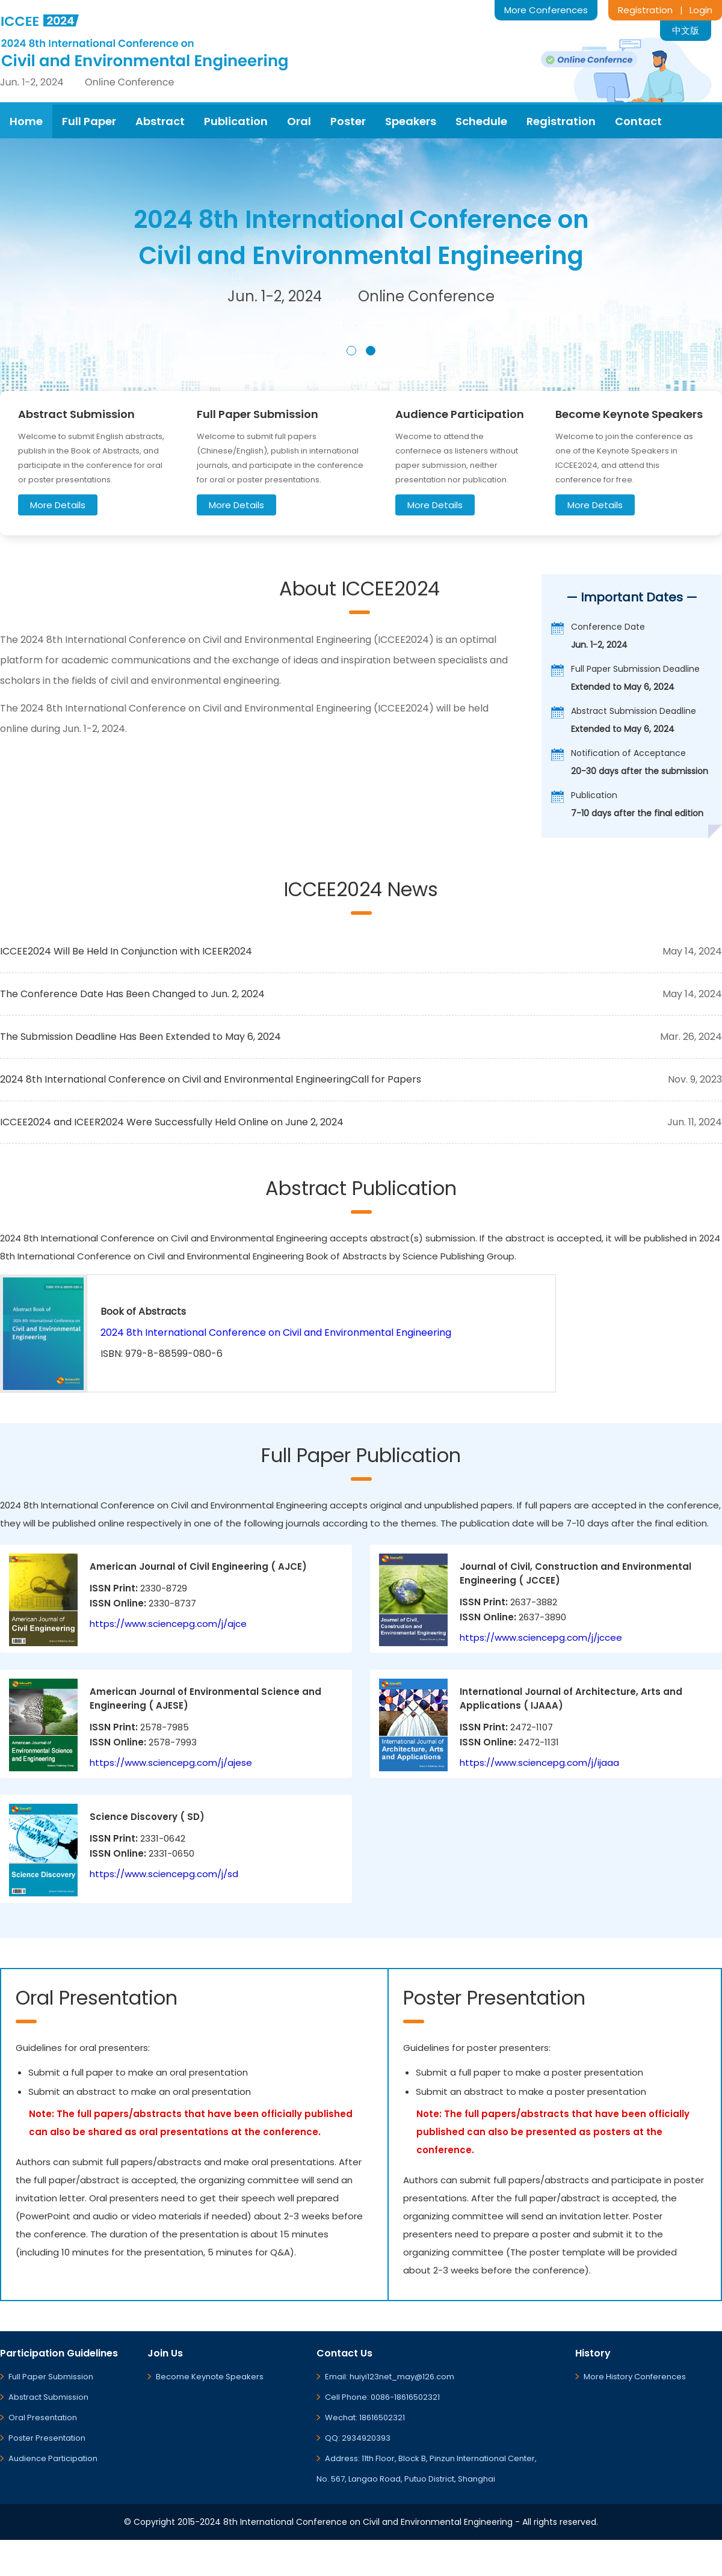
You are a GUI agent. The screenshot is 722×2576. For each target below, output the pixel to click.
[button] (351, 350)
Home (26, 121)
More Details (57, 505)
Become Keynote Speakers (210, 2376)
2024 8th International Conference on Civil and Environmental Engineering (275, 1332)
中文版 (685, 30)
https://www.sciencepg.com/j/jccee (541, 1637)
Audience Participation (52, 2458)
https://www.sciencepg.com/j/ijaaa (539, 1762)
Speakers (410, 121)
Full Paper (89, 121)
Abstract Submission (48, 2397)
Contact (638, 121)
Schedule (481, 121)
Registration (645, 10)
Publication (236, 121)
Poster (348, 121)
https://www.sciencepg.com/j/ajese (171, 1762)
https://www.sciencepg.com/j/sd (164, 1873)
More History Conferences (635, 2376)
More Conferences (546, 10)
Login (701, 10)
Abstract (160, 121)
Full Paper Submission (50, 2376)
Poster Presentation (46, 2438)
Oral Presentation (42, 2417)
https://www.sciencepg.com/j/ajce (168, 1623)
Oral (299, 121)
